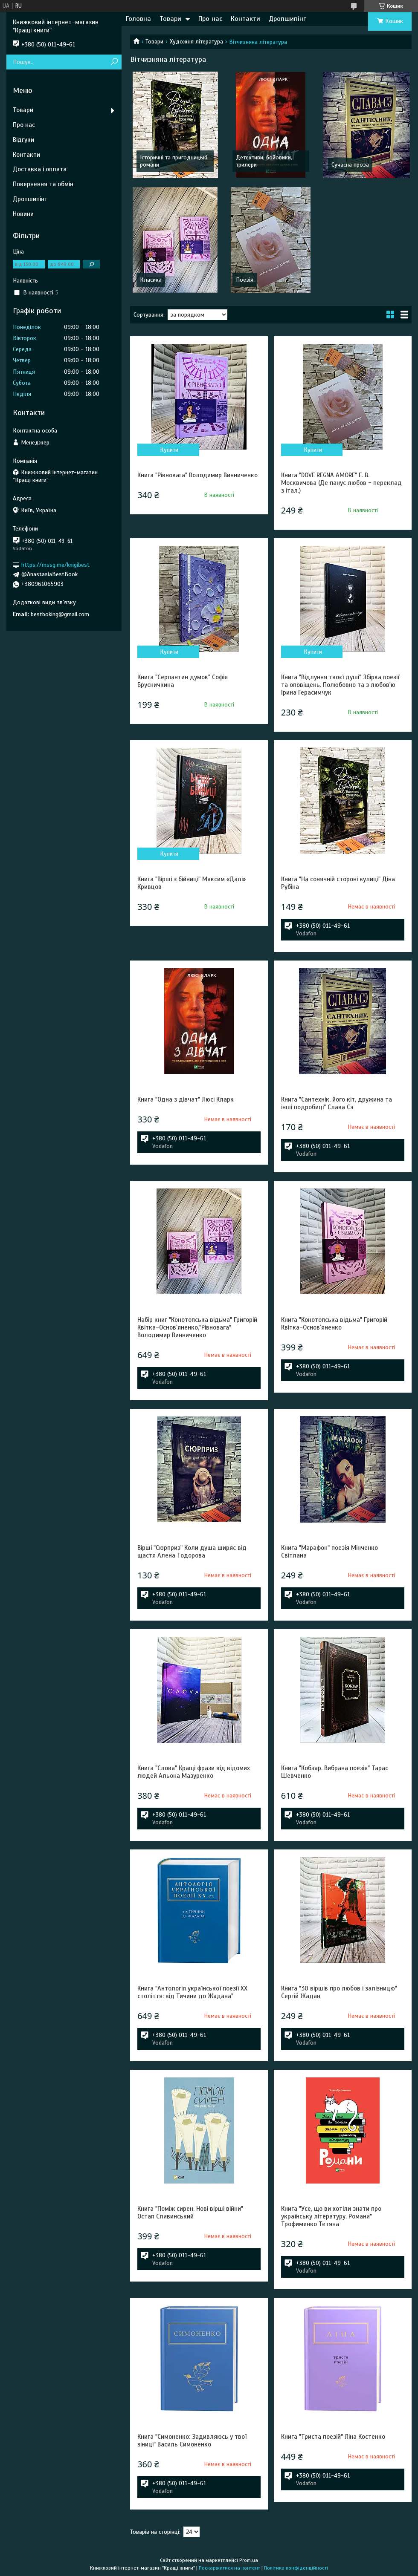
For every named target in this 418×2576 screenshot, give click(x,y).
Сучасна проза (350, 164)
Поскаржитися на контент (229, 2568)
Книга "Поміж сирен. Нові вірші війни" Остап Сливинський (190, 2212)
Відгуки (23, 140)
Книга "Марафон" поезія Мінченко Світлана (329, 1551)
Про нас (210, 18)
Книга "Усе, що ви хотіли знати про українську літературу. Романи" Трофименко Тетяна (331, 2216)
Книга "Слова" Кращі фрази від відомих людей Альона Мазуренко (193, 1772)
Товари (170, 18)
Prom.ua (248, 2560)
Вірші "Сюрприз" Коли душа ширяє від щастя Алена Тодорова (192, 1551)
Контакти (245, 18)
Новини (23, 214)
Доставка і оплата (40, 169)
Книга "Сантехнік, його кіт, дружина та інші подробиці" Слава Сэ (336, 1103)
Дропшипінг (287, 18)
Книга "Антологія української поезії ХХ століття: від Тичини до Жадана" (192, 1992)
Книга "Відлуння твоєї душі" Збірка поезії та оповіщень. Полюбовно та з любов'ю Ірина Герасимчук (340, 684)
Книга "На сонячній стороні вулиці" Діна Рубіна (338, 883)
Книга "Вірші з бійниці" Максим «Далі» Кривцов (191, 883)
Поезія (244, 279)
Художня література (196, 41)
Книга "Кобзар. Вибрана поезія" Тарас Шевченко (334, 1772)
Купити (169, 449)
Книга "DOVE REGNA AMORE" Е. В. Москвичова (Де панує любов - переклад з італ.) (341, 482)
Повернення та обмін (43, 184)
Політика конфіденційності (296, 2568)
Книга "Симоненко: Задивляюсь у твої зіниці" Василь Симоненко (192, 2440)
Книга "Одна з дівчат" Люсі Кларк (185, 1099)
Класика (151, 279)
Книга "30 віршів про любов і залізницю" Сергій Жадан (339, 1992)
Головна (138, 18)
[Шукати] (114, 62)
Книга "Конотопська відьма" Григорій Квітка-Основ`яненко (334, 1323)
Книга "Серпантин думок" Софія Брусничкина (182, 681)
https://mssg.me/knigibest (55, 564)
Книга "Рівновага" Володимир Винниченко (197, 475)
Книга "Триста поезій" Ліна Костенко (333, 2436)
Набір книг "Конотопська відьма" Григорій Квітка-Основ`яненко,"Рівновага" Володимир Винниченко (197, 1327)
